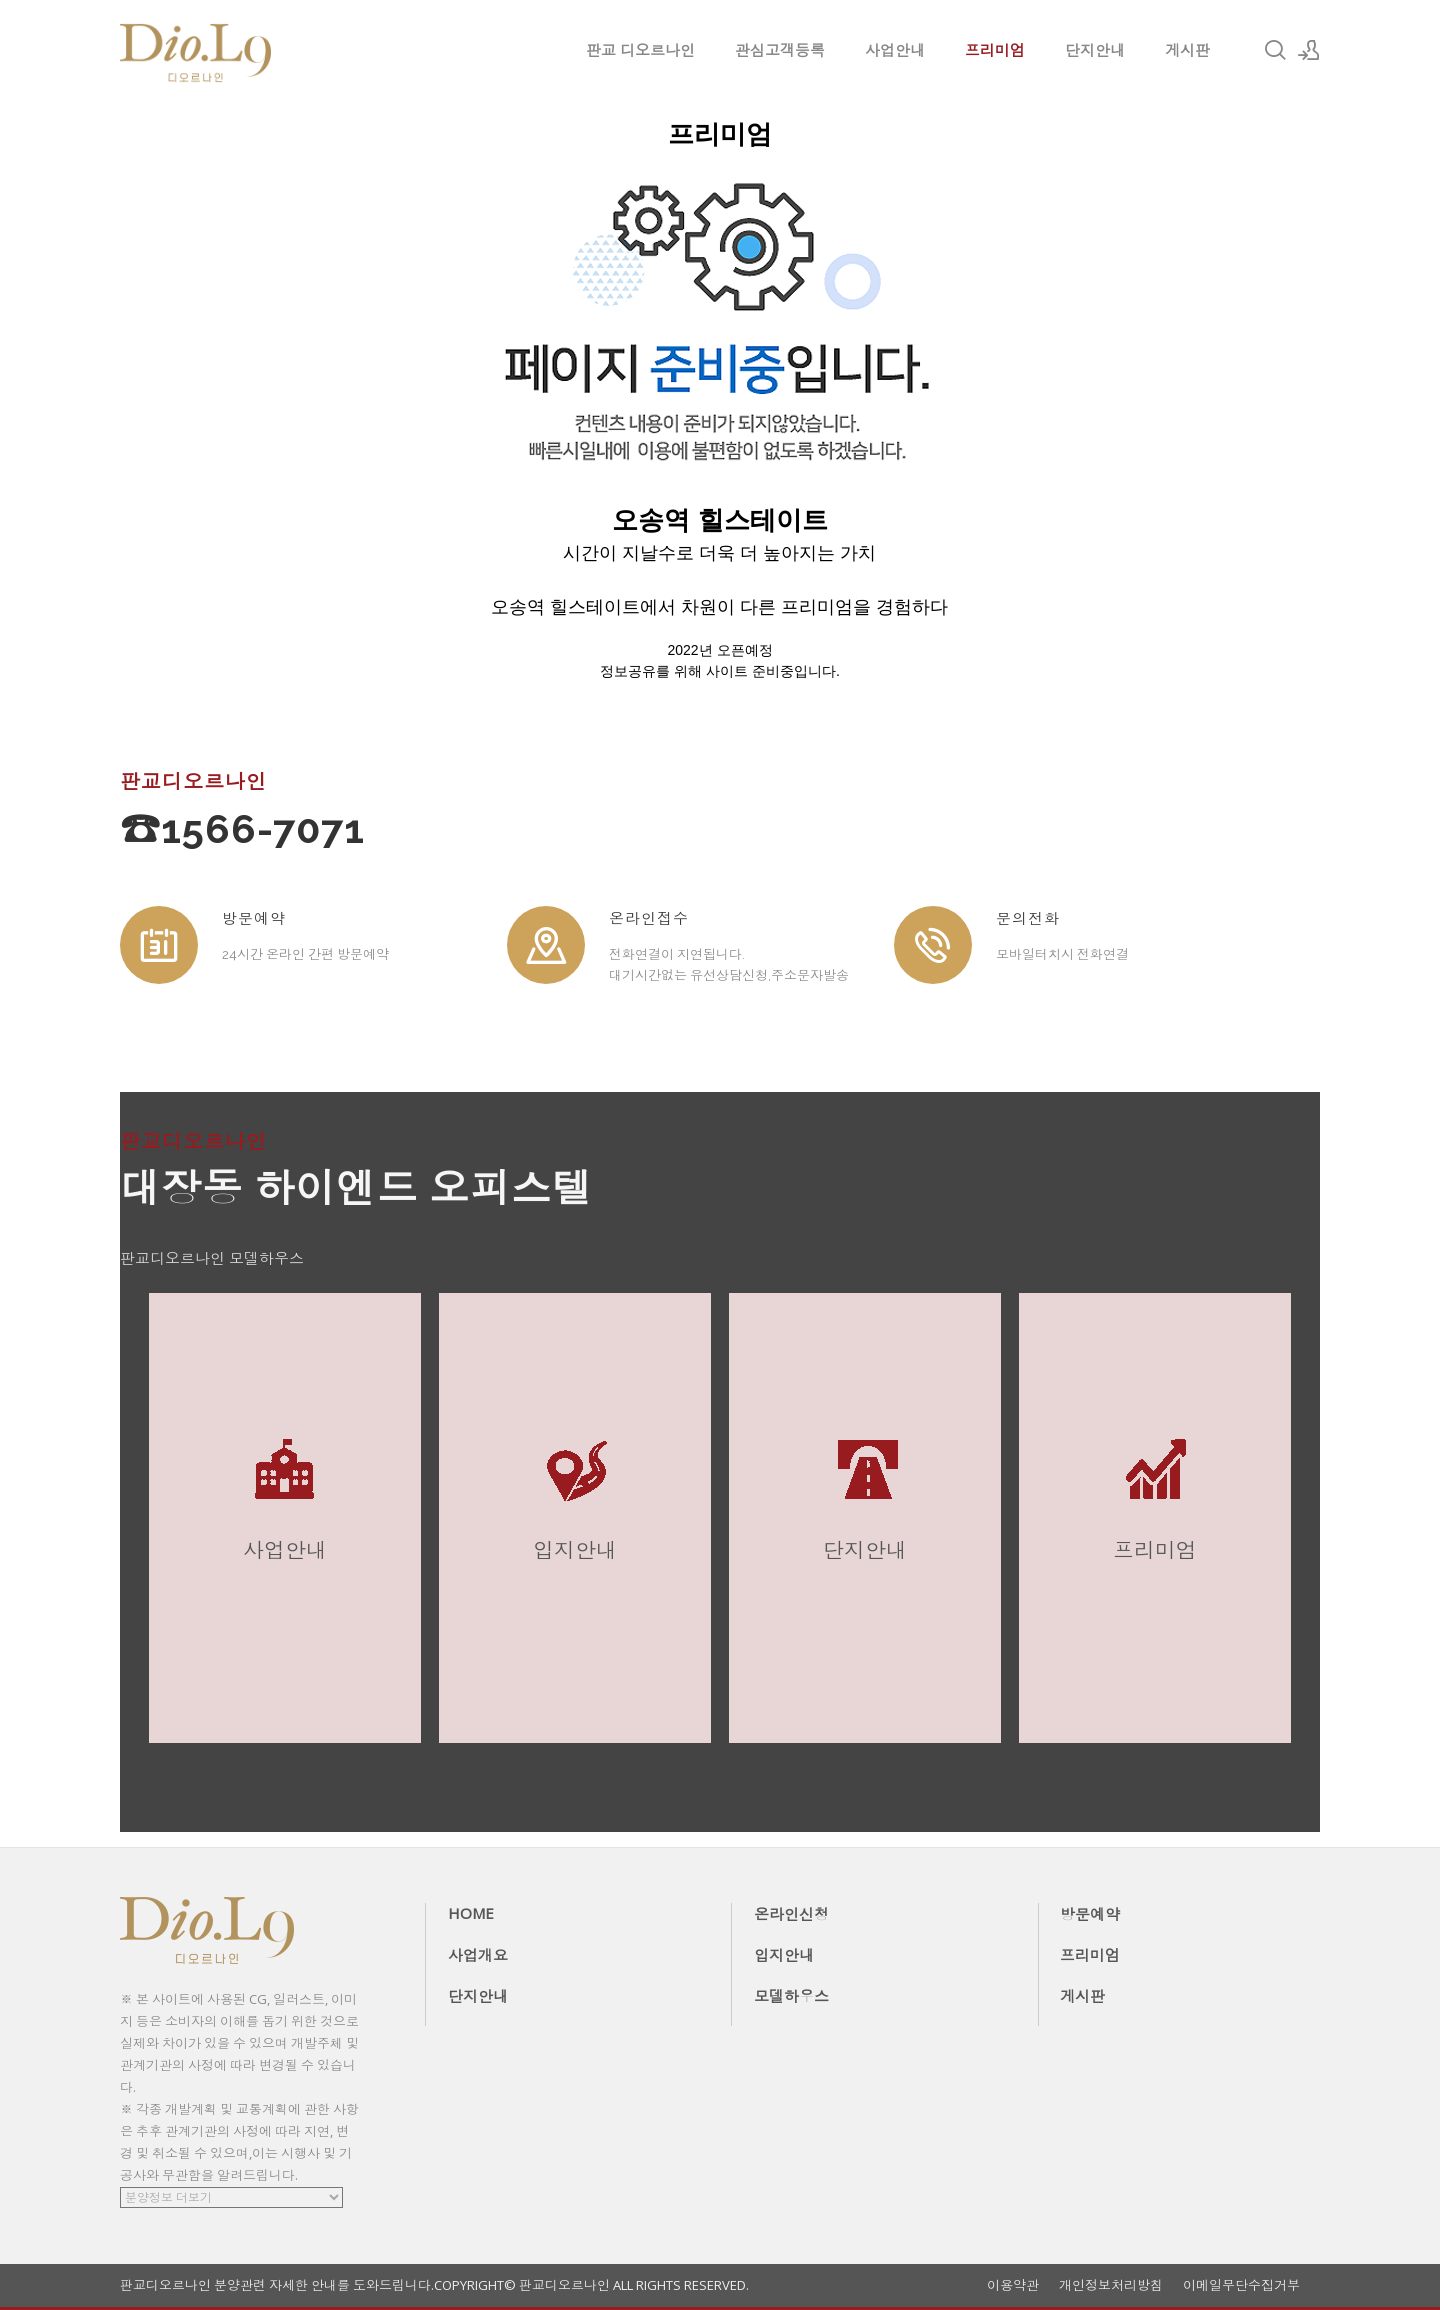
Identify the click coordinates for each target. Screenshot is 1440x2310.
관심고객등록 (780, 50)
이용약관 (1013, 2285)
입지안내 (784, 1955)
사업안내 (895, 50)
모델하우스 (791, 1996)
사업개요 (478, 1955)
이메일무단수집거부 (1241, 2285)
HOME (471, 1913)
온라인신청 (791, 1914)
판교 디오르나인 (640, 50)
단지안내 (1095, 50)
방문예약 (1090, 1914)
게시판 (1187, 50)
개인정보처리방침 (1111, 2285)
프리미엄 (995, 50)
